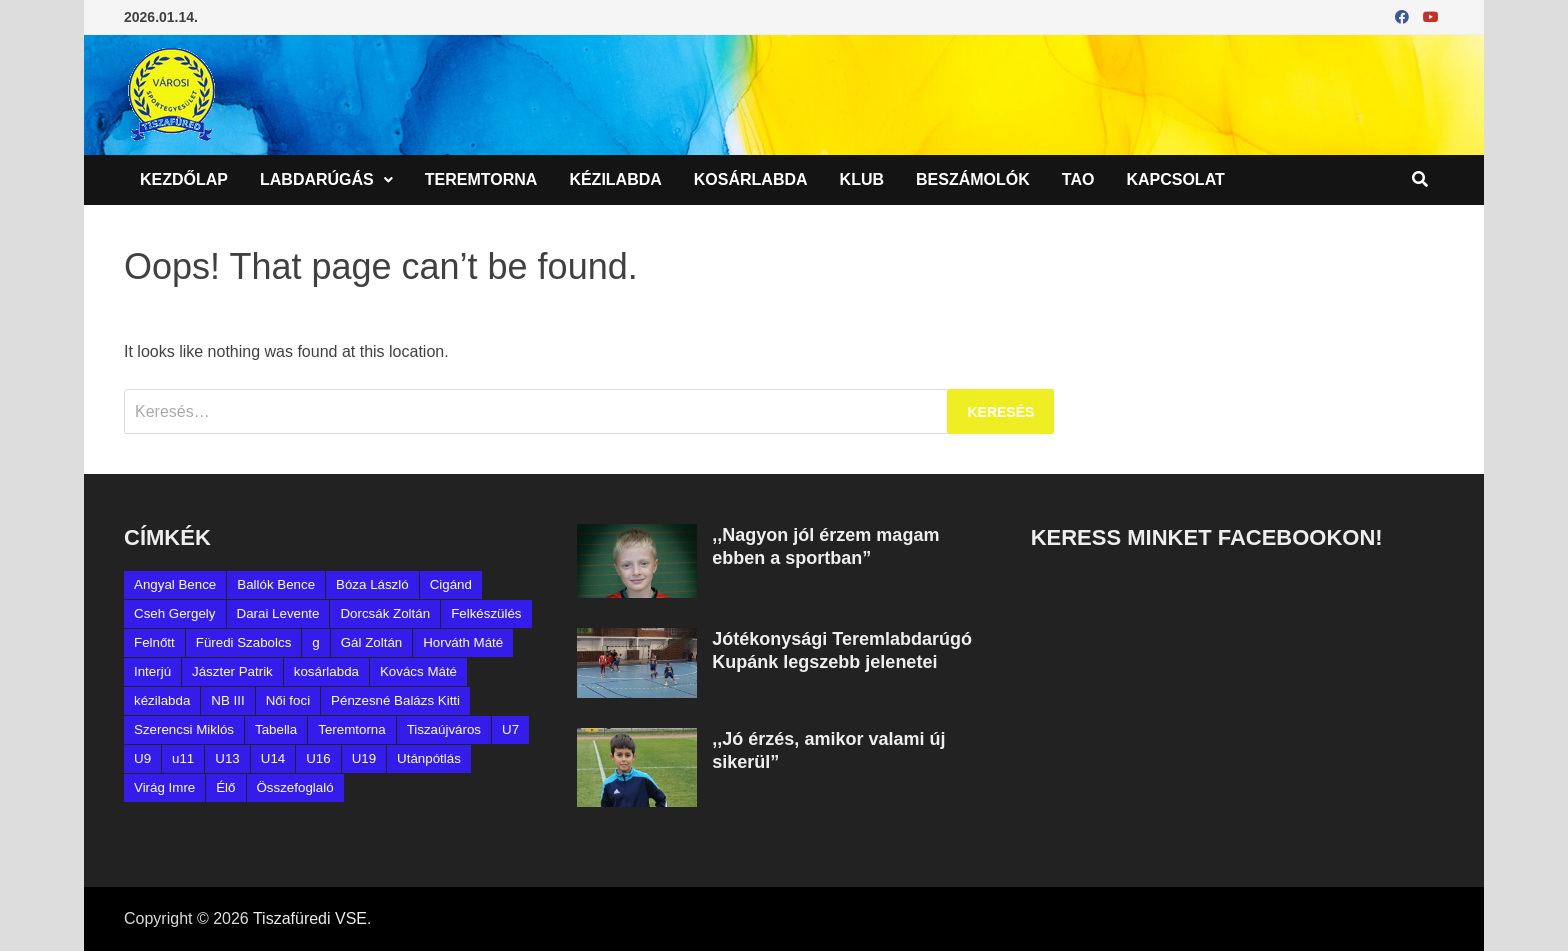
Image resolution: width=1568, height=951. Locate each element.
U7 (510, 729)
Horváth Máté (463, 642)
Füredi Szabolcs (244, 642)
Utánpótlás (429, 758)
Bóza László (372, 584)
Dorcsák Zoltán (385, 613)
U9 (142, 758)
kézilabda (162, 700)
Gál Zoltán (372, 642)
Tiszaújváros (444, 729)
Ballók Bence (276, 584)
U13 (227, 758)
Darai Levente (278, 613)
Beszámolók (973, 179)
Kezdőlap (184, 179)
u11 (183, 758)
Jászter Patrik (232, 671)
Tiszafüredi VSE (310, 918)
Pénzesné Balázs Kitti (395, 700)
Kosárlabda (751, 179)
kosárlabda (326, 671)
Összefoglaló (295, 787)
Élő (225, 787)
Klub (862, 179)
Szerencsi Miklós (184, 729)
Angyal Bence (175, 584)
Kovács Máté (418, 671)
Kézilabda (615, 179)
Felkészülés (486, 613)
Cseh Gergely (175, 613)
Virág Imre (164, 787)
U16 (318, 758)
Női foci (288, 700)
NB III (227, 700)
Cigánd (451, 584)
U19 (364, 758)
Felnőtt (154, 642)
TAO (1078, 179)
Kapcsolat (1175, 179)
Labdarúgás (317, 179)
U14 (273, 758)
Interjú (152, 671)
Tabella (276, 729)
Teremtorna (481, 179)
